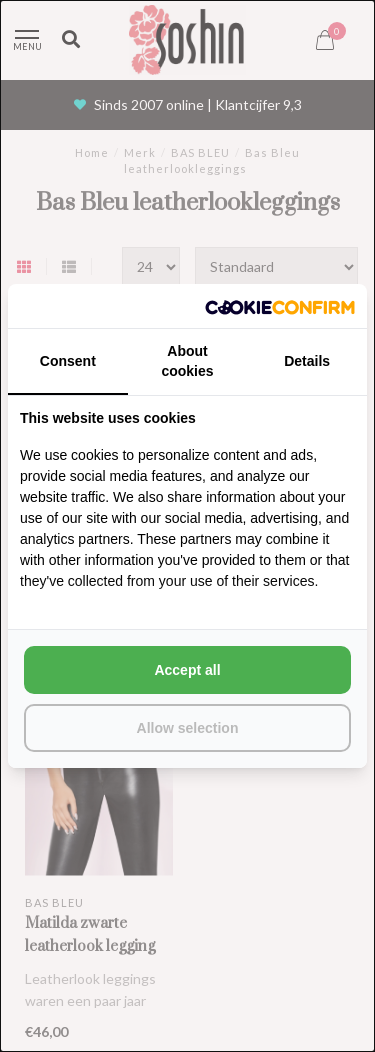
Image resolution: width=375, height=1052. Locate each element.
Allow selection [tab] (188, 728)
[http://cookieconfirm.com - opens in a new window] (280, 306)
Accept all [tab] (187, 670)
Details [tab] (307, 361)
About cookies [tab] (187, 361)
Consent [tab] (68, 361)
